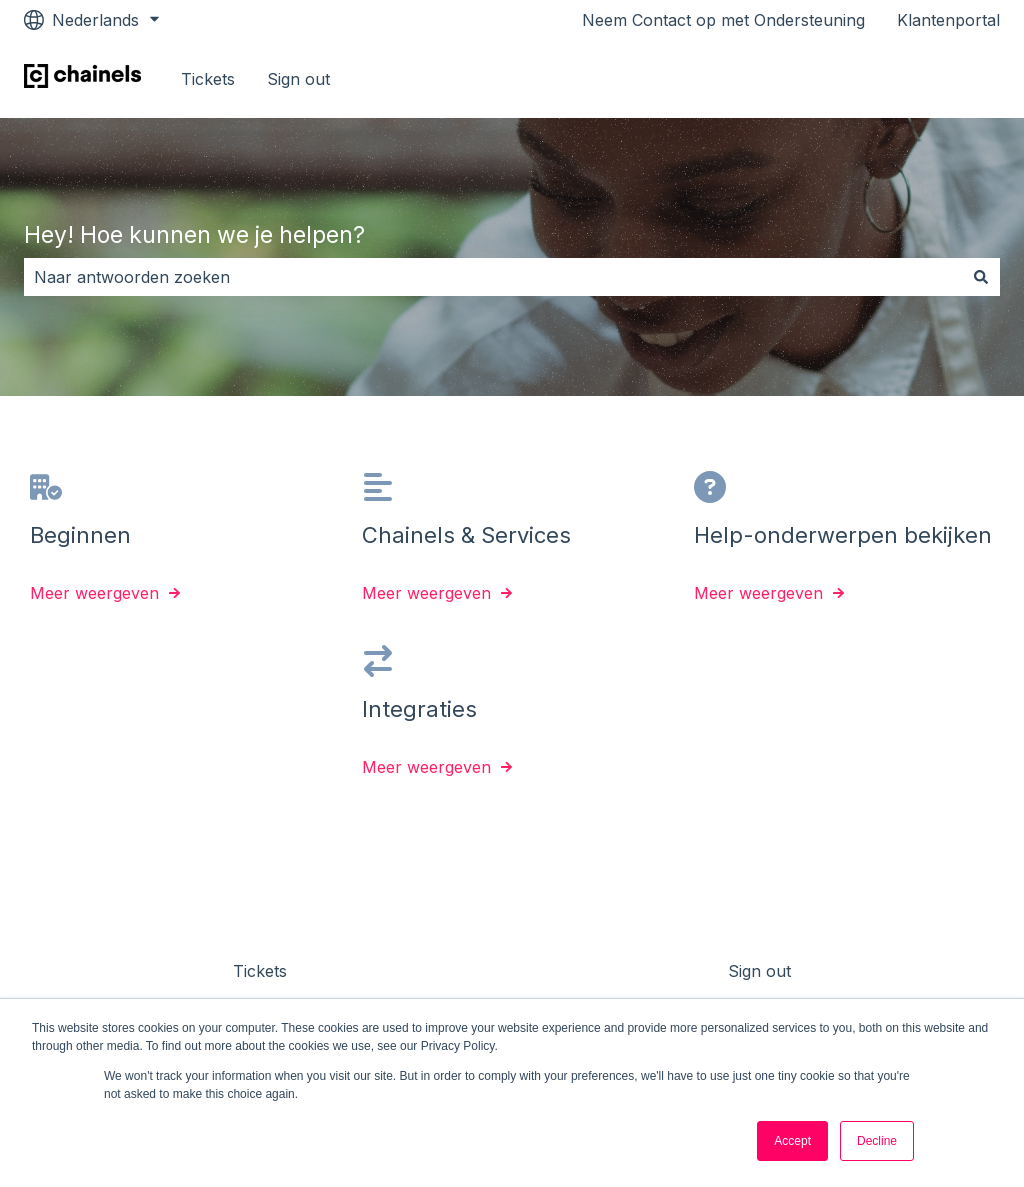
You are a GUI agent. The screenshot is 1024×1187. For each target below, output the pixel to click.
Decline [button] (877, 1141)
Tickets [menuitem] (260, 971)
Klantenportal (948, 20)
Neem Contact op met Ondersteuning (723, 20)
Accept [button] (792, 1141)
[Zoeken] (981, 277)
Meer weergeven (94, 594)
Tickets (208, 79)
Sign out (298, 79)
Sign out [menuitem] (759, 971)
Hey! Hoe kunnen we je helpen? (194, 235)
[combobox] (493, 277)
